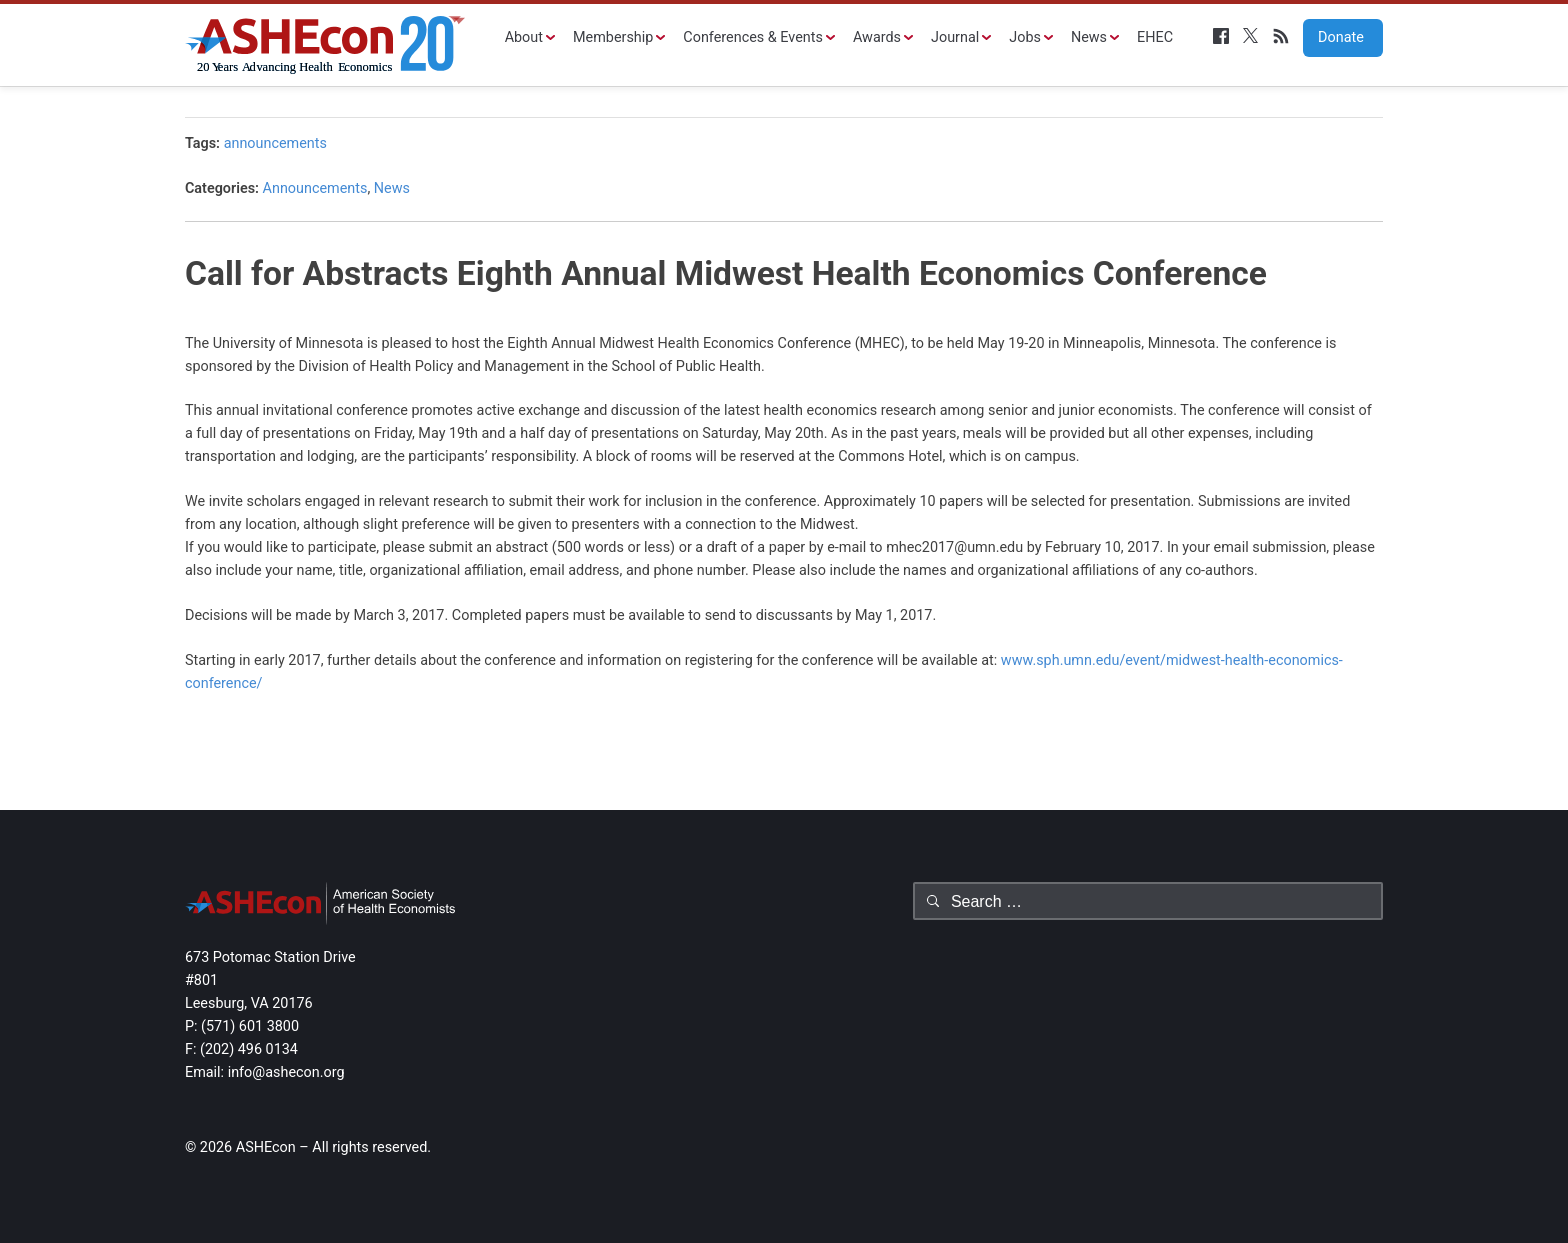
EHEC (1155, 37)
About (524, 37)
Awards (877, 37)
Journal (955, 37)
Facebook (1221, 36)
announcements (275, 143)
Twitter (1251, 36)
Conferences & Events (753, 37)
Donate (1334, 37)
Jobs (1025, 37)
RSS (1281, 36)
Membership (613, 37)
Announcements (315, 188)
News (1089, 37)
